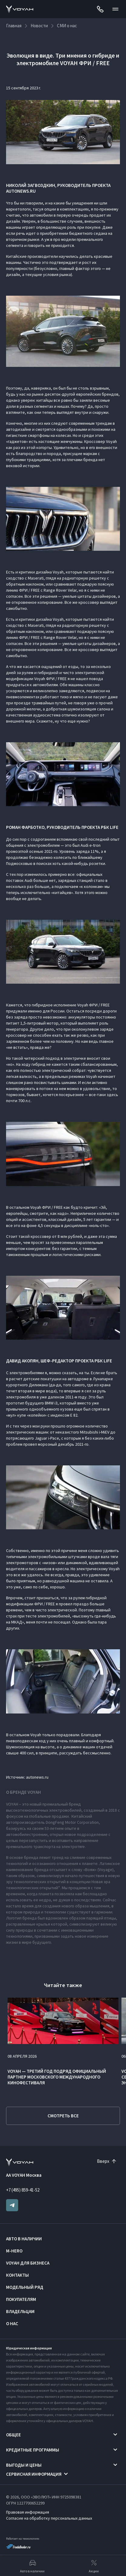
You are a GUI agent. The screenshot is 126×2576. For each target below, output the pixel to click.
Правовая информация (27, 2512)
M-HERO (14, 2251)
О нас (12, 2323)
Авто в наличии (24, 2239)
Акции (94, 2565)
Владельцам (20, 2311)
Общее (13, 2435)
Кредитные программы (32, 2450)
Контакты (17, 2275)
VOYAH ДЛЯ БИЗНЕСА (27, 2263)
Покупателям (21, 2299)
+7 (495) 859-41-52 (22, 2190)
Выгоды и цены (23, 2465)
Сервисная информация (33, 2474)
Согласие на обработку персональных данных (49, 2518)
